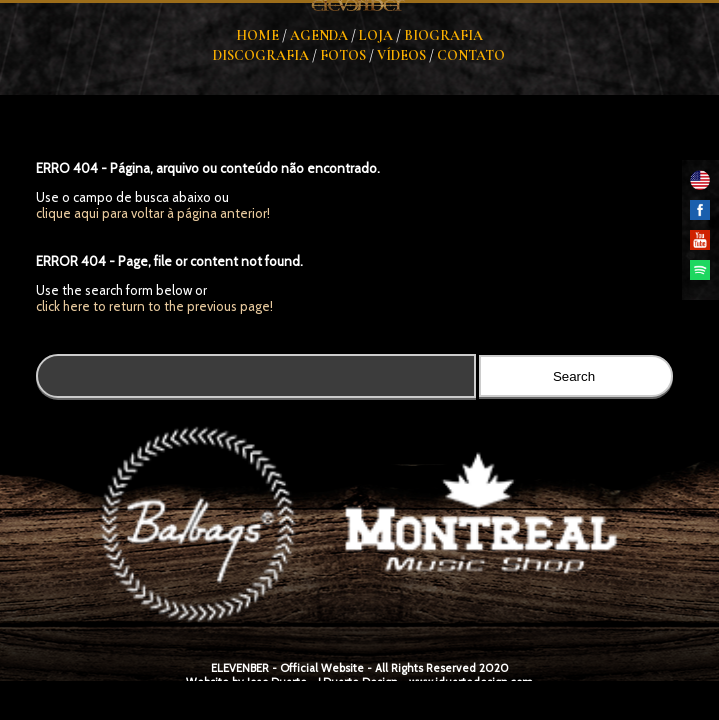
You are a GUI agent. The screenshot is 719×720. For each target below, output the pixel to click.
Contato (471, 55)
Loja (376, 35)
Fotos (343, 55)
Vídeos (401, 55)
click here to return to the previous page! (154, 306)
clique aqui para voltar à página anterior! (153, 213)
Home (257, 35)
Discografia (261, 55)
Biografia (443, 35)
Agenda (319, 35)
